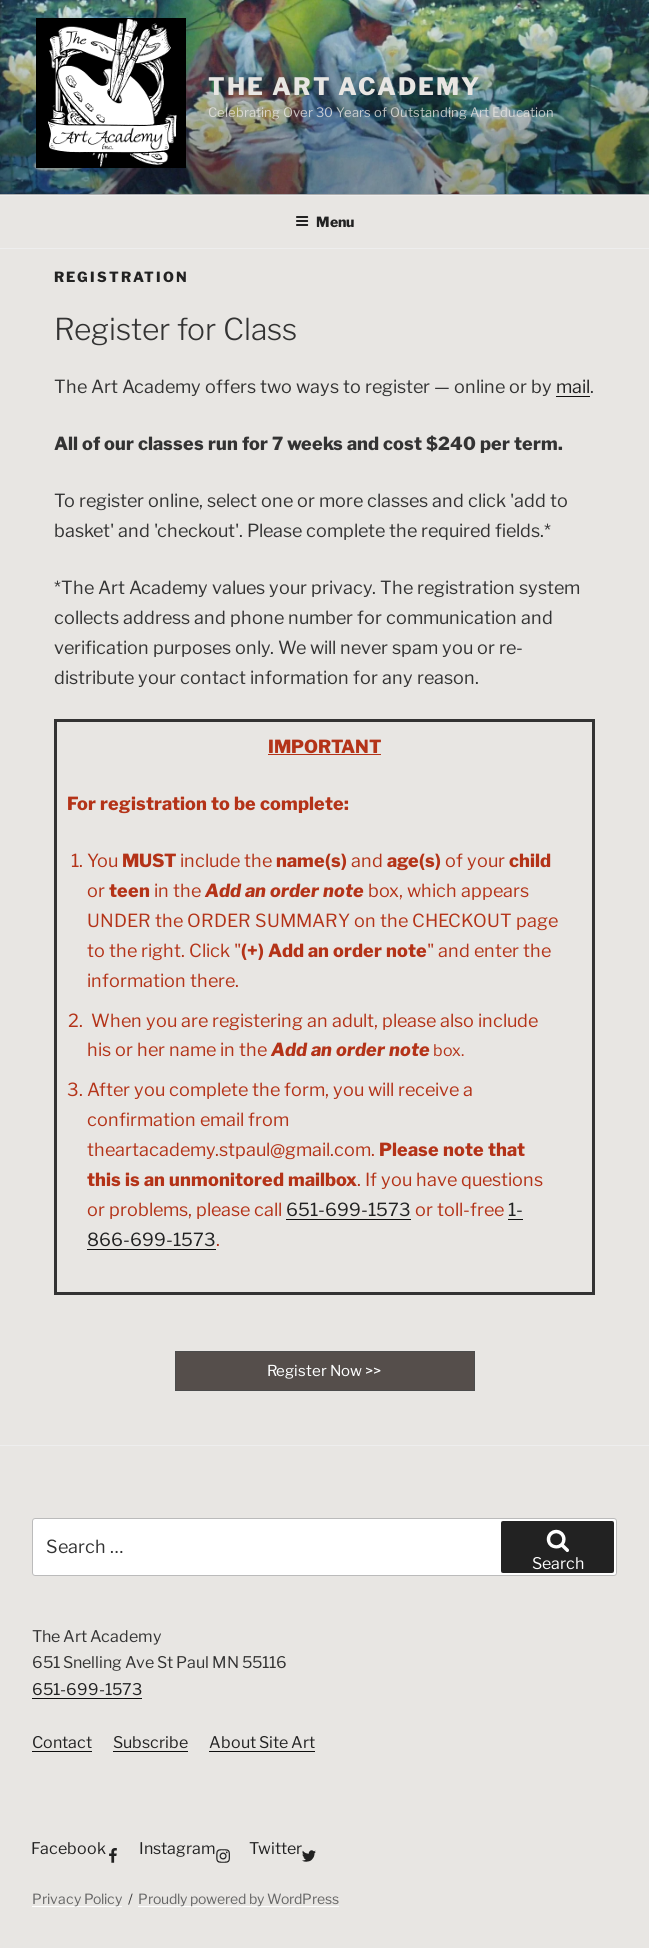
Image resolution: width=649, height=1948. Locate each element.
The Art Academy (344, 86)
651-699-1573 (348, 1209)
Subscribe (150, 1742)
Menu (324, 221)
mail (573, 386)
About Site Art (262, 1742)
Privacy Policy (77, 1898)
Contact (62, 1742)
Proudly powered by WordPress (238, 1898)
